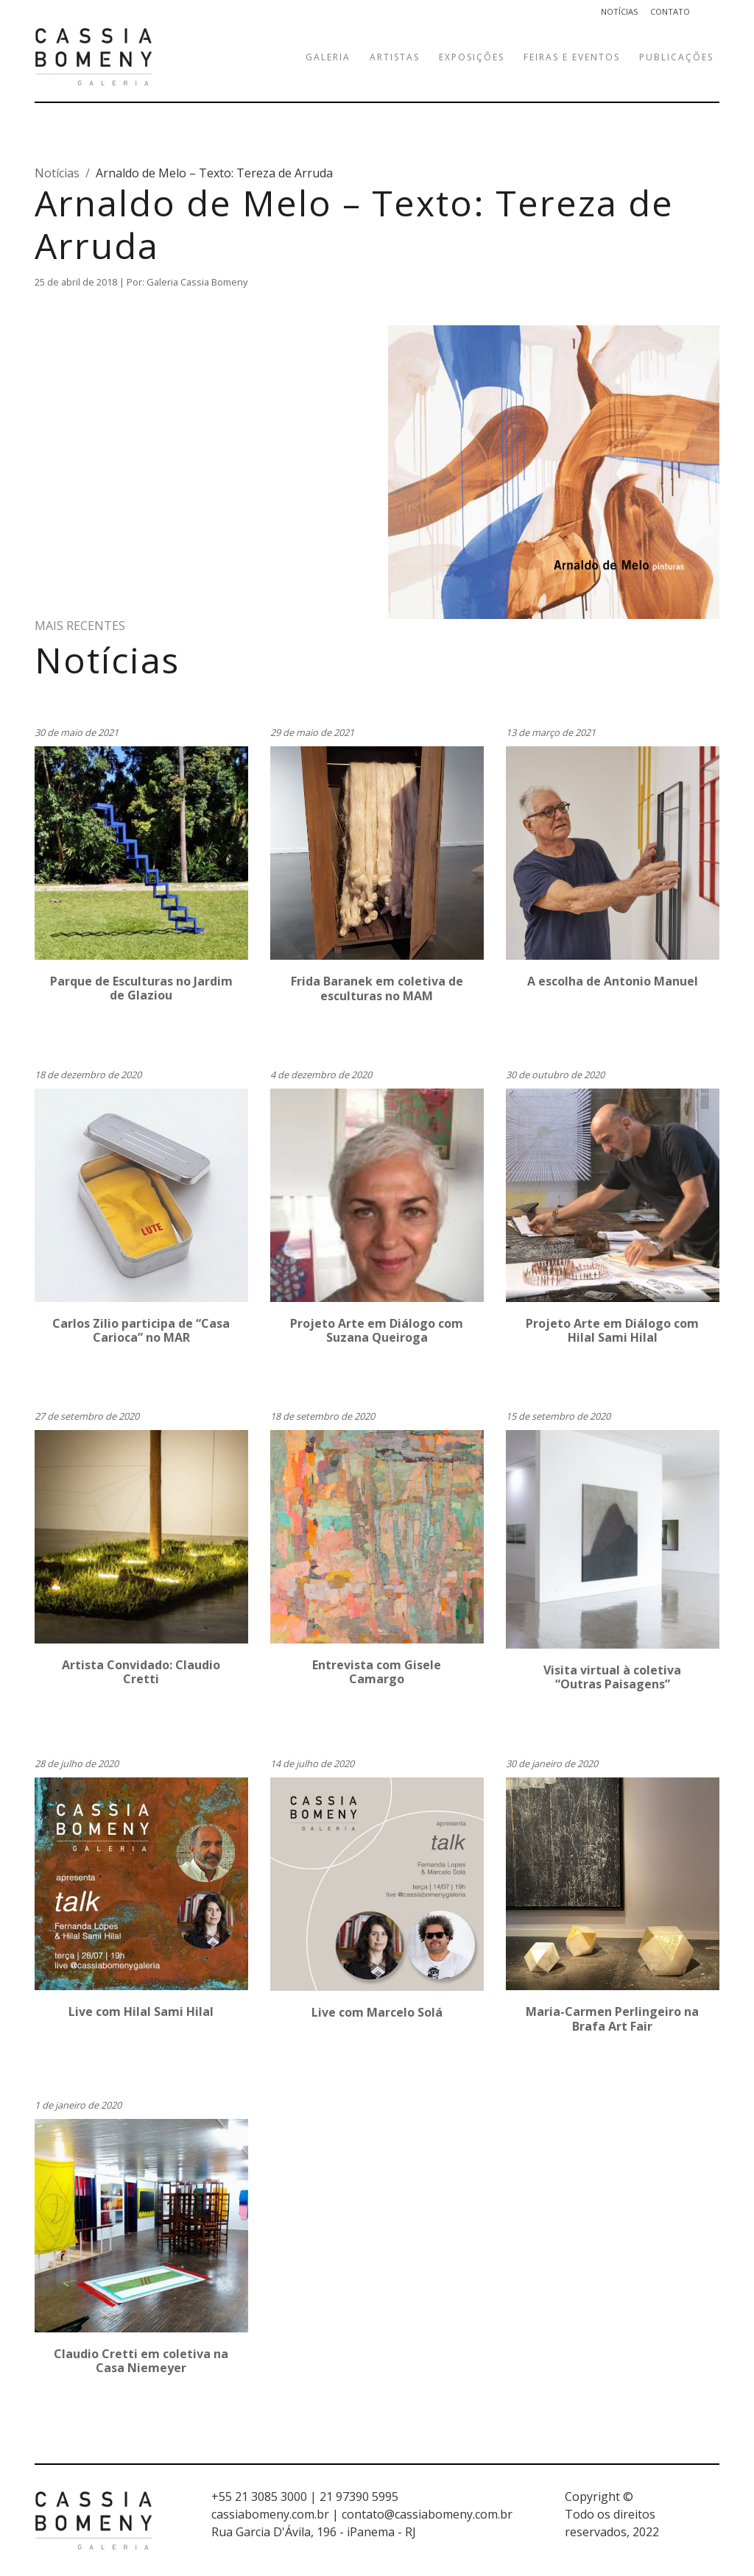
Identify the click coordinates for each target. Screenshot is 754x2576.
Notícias (619, 11)
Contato (670, 11)
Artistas (395, 57)
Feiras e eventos (572, 57)
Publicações (676, 57)
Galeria (328, 57)
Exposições (471, 57)
